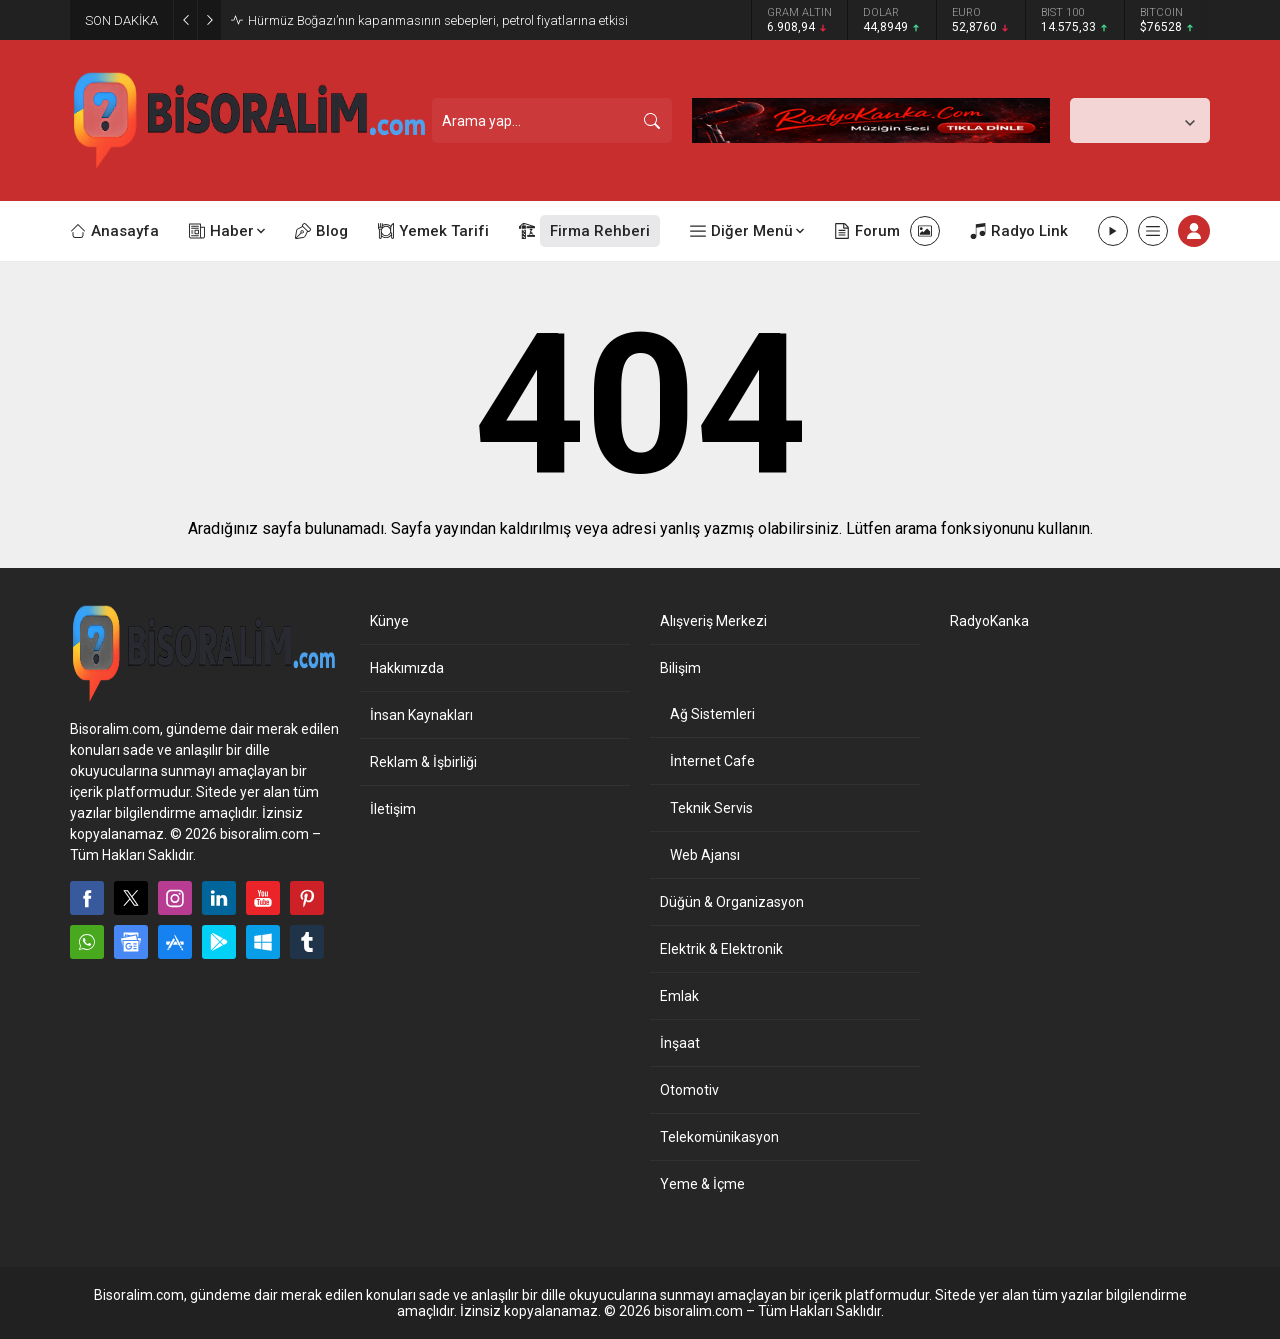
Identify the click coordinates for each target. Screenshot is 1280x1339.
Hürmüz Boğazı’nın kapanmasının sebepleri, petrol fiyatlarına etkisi (438, 20)
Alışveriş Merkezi (713, 621)
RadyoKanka (989, 621)
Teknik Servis (711, 808)
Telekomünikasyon (719, 1137)
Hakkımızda (407, 668)
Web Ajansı (705, 855)
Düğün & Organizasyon (732, 902)
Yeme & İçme (702, 1184)
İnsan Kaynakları (421, 715)
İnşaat (680, 1043)
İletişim (393, 809)
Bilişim (680, 668)
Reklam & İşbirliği (423, 762)
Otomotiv (689, 1090)
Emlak (679, 996)
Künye (389, 621)
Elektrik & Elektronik (721, 949)
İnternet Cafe (712, 761)
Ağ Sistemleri (712, 714)
